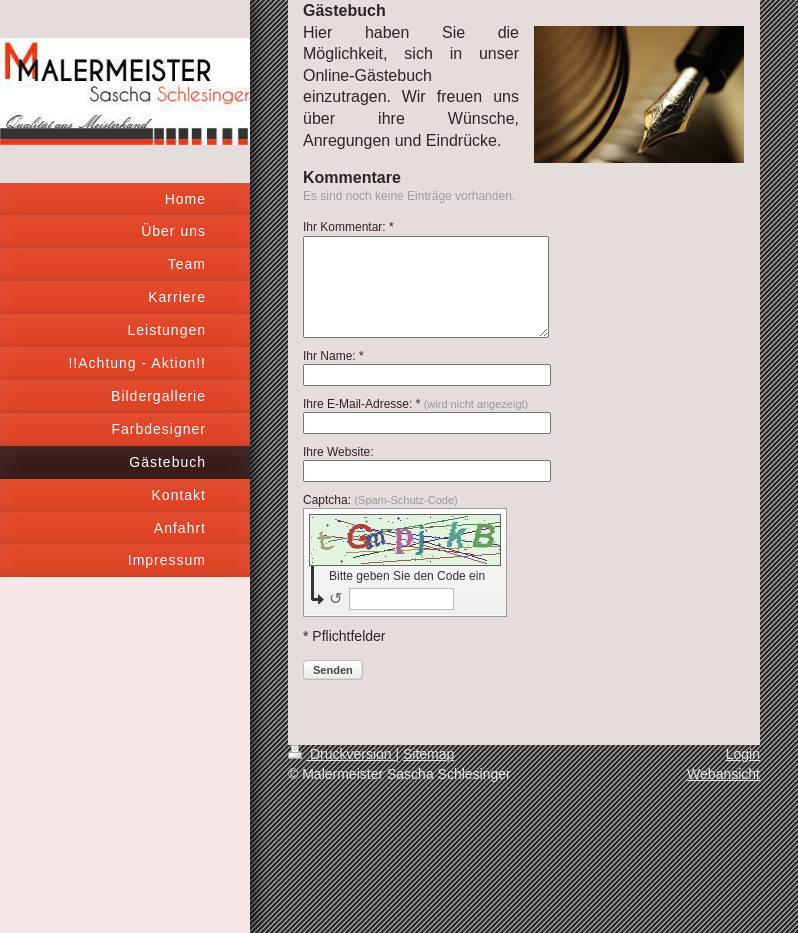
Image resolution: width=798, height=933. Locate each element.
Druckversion (341, 754)
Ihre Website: (338, 452)
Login (743, 754)
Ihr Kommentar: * (348, 227)
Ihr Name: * (333, 356)
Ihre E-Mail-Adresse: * (415, 404)
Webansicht (723, 774)
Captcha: (380, 500)
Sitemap (428, 754)
